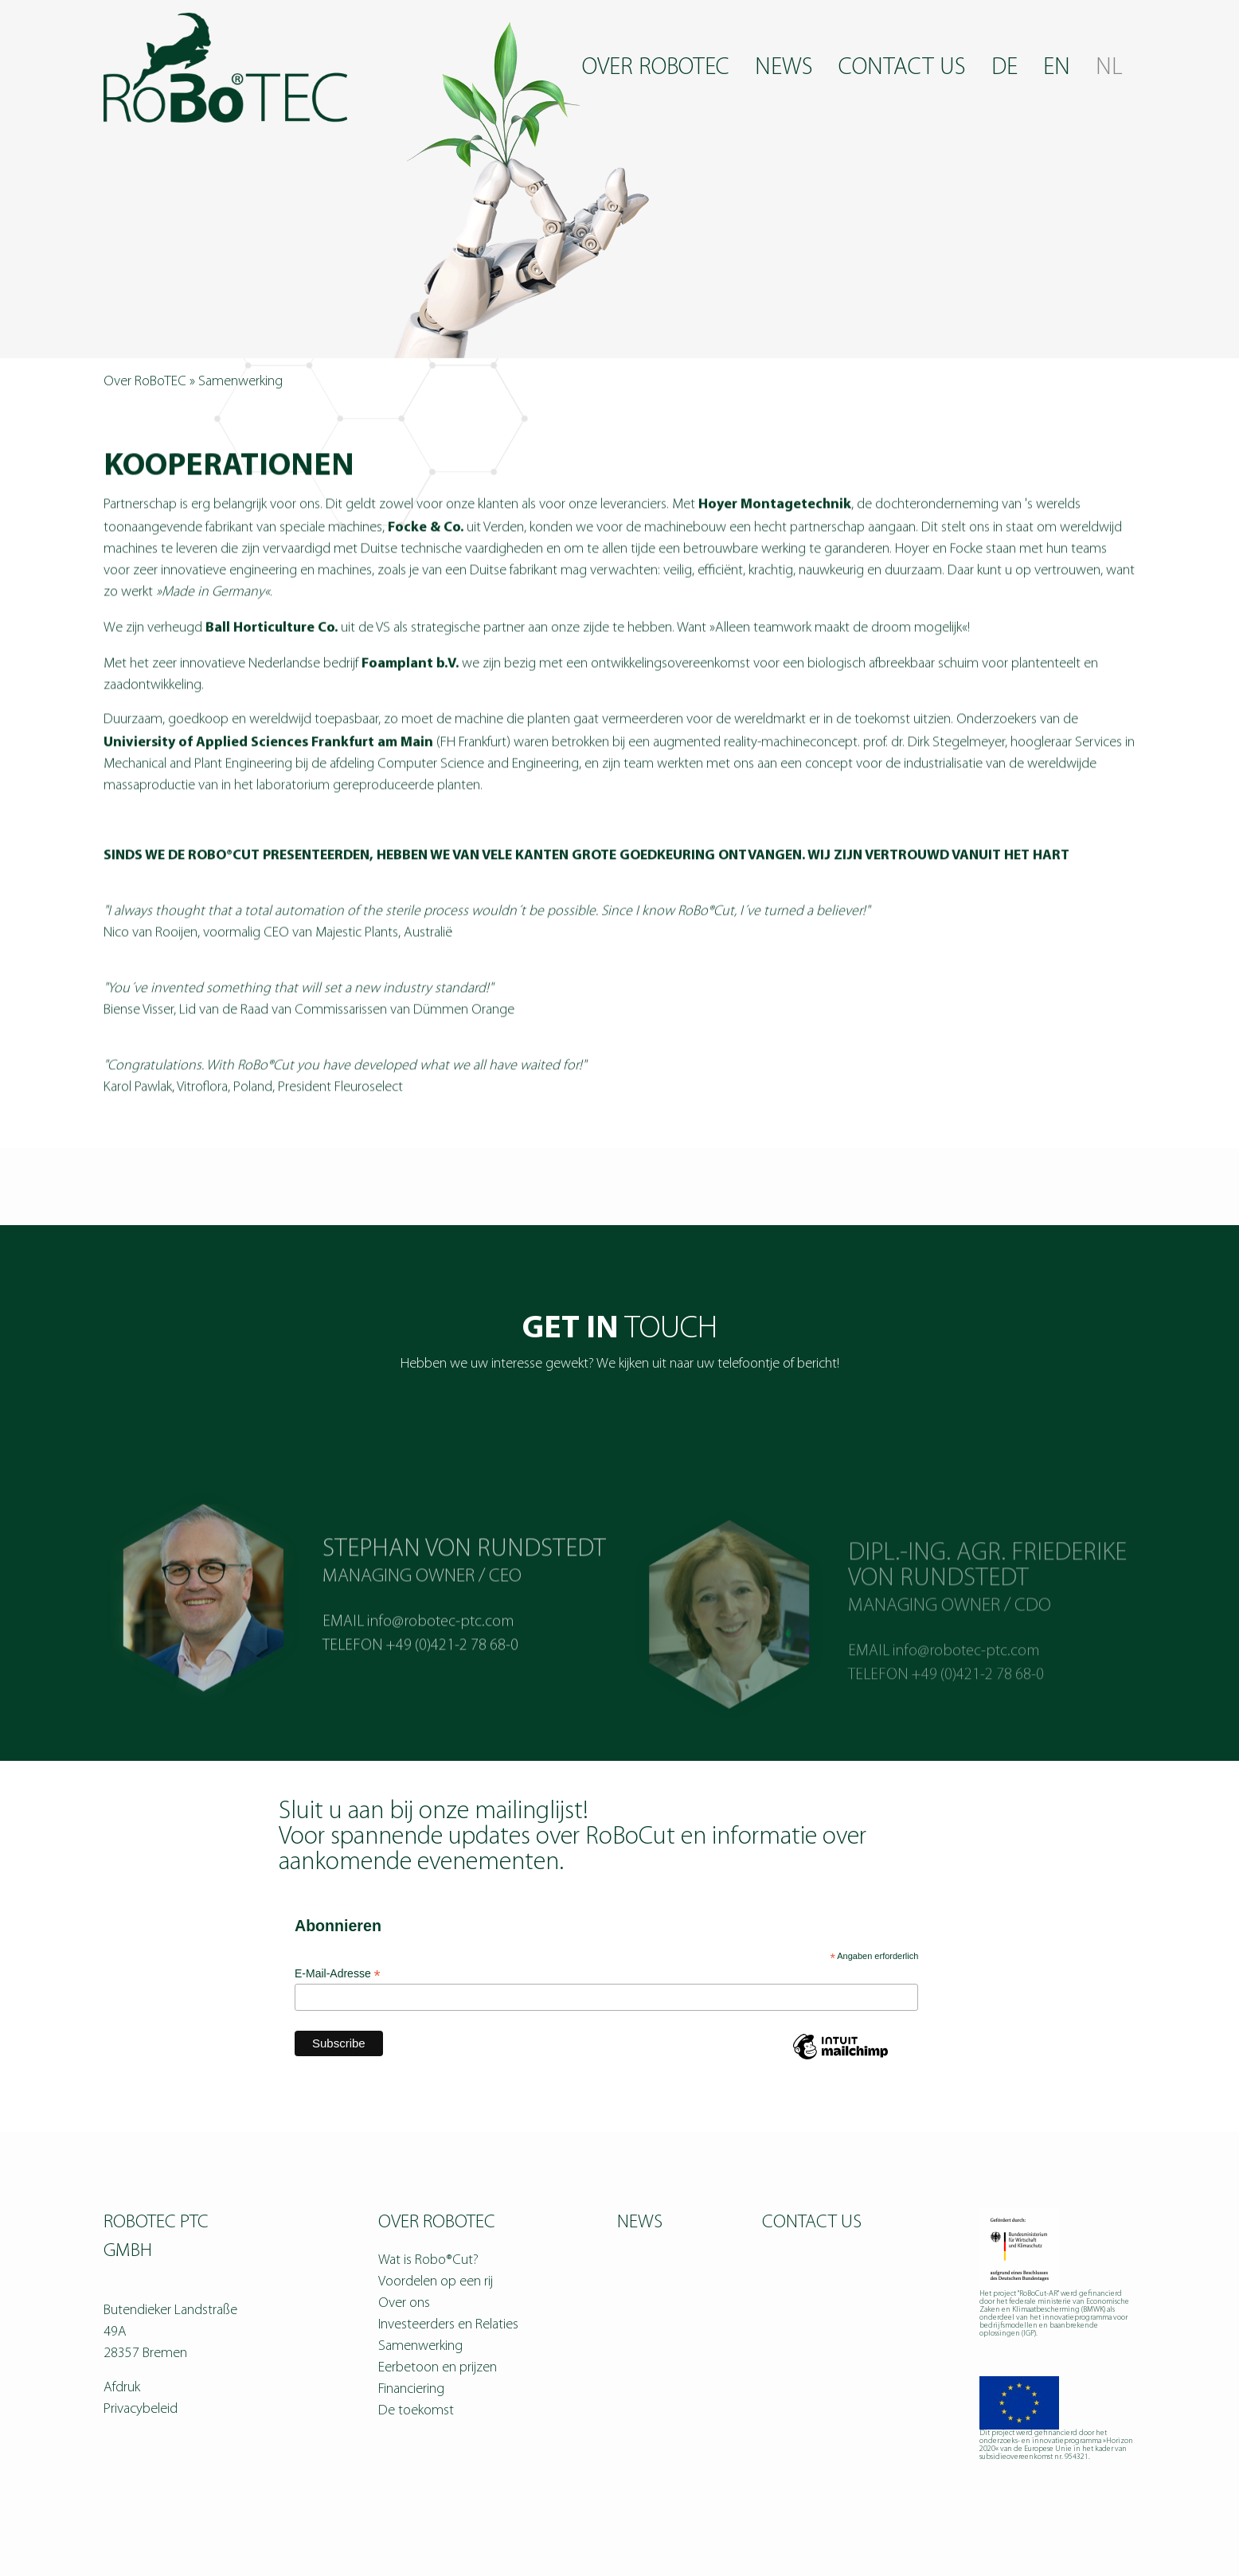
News (784, 68)
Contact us (902, 68)
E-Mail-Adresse (338, 1973)
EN (1056, 68)
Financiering (411, 2389)
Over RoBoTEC (655, 68)
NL (1109, 68)
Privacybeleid (141, 2409)
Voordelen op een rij (435, 2281)
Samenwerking (420, 2346)
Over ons (404, 2303)
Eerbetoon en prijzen (437, 2367)
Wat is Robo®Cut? (428, 2260)
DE (1004, 68)
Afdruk (122, 2387)
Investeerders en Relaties (448, 2324)
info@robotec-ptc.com (440, 1653)
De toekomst (416, 2410)
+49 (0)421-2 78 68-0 (452, 1677)
